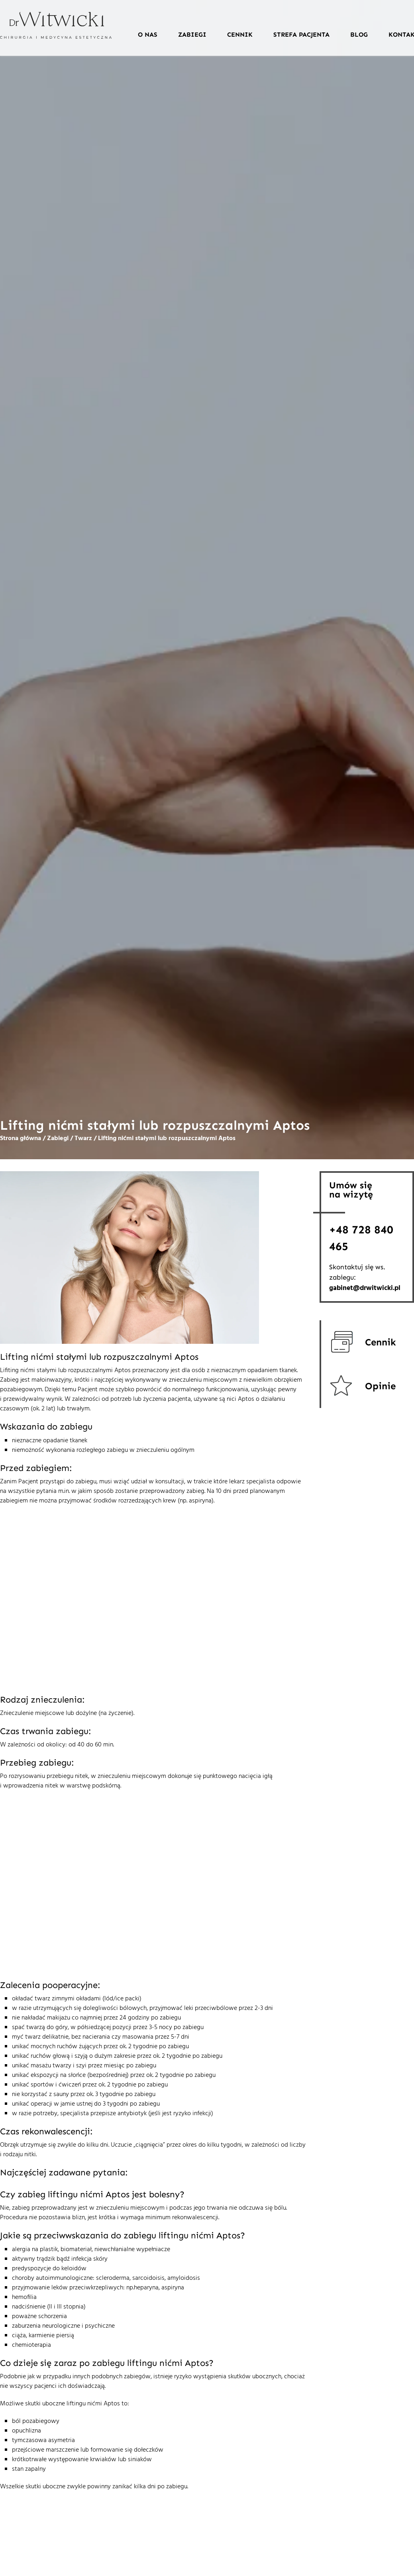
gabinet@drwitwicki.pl (364, 1288)
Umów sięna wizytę (351, 1190)
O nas (147, 34)
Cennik (240, 34)
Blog (359, 34)
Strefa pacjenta (301, 34)
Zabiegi (192, 34)
